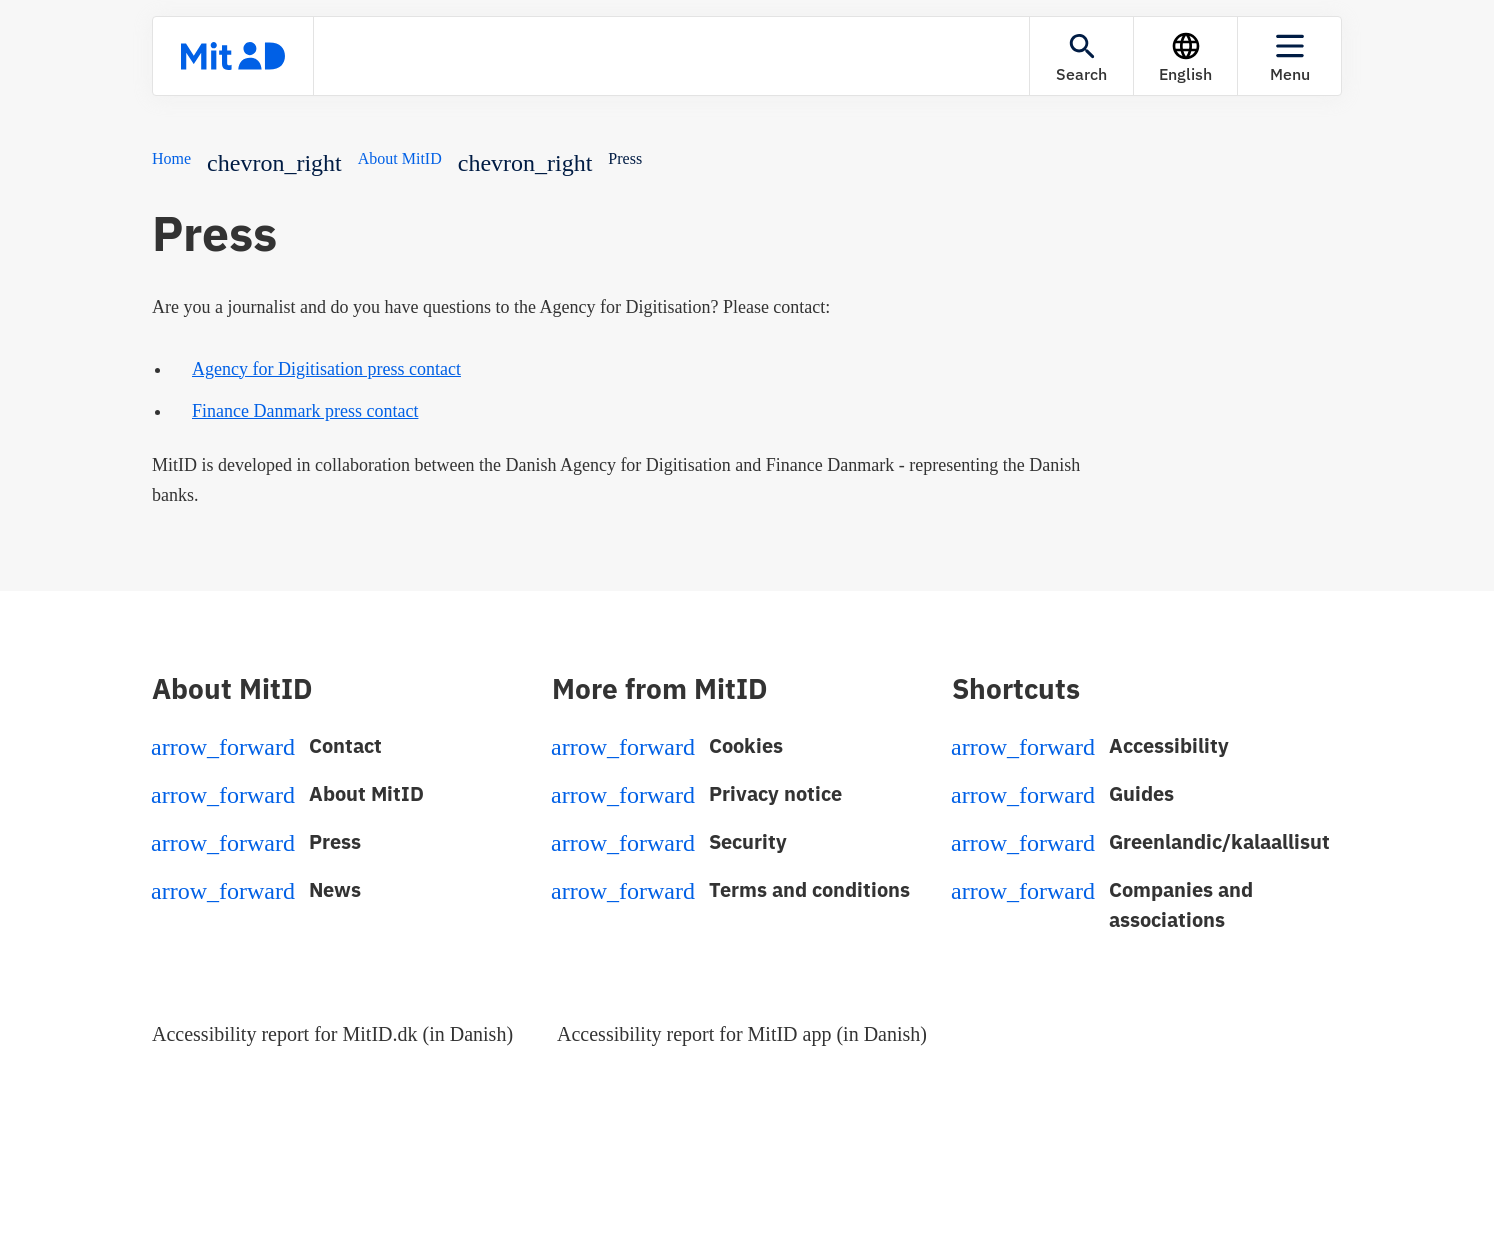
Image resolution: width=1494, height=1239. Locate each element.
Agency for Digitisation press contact (326, 369)
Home (171, 158)
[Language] (1185, 56)
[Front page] (233, 56)
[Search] (1081, 56)
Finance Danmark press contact (305, 411)
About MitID (400, 158)
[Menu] (1289, 56)
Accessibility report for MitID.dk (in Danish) (332, 1034)
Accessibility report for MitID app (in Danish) (742, 1034)
